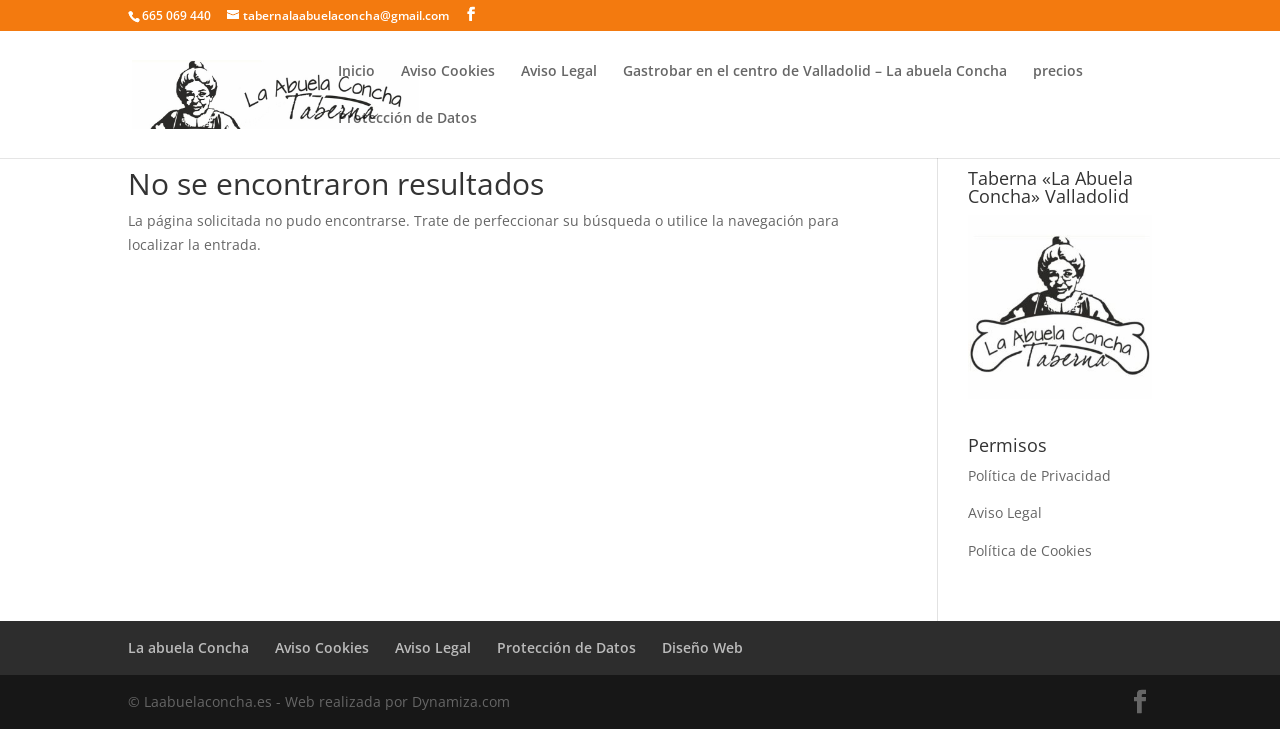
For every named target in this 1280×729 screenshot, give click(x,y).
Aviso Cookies (448, 72)
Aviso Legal (559, 72)
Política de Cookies (1030, 550)
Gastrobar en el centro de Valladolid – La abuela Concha (815, 72)
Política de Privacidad (1039, 475)
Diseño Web (702, 647)
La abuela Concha (188, 647)
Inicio (356, 72)
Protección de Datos (407, 119)
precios (1058, 72)
